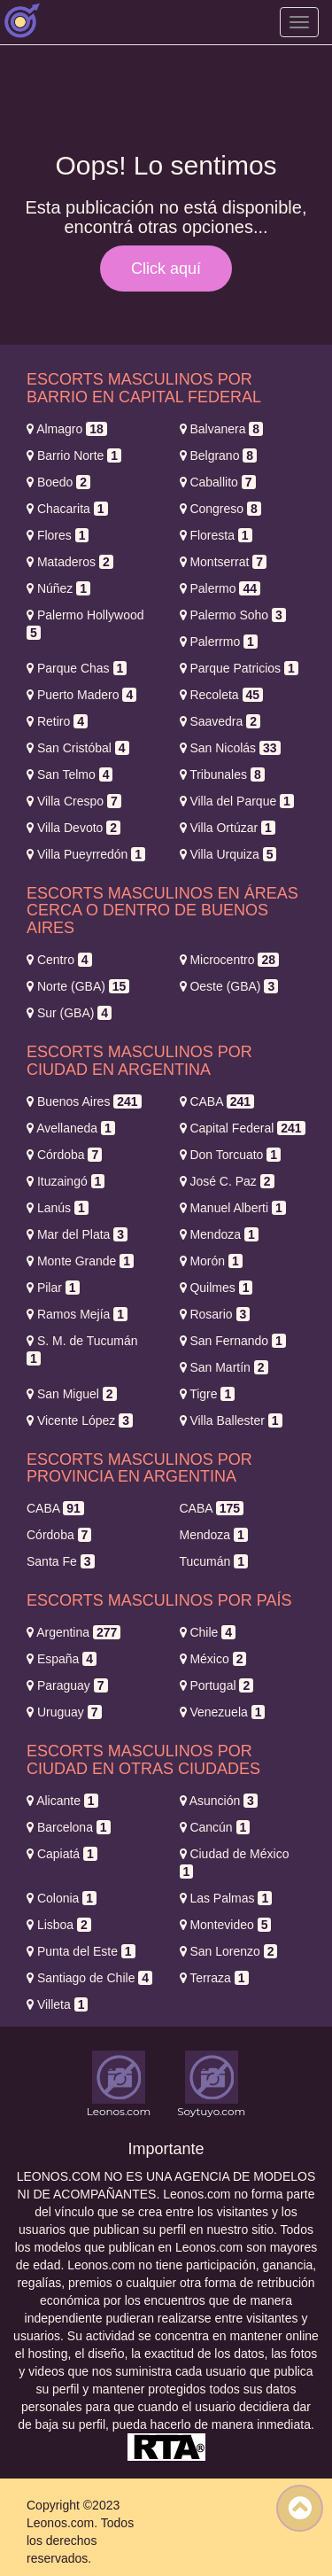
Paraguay (67, 1685)
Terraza (214, 1978)
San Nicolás (230, 748)
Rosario (215, 1314)
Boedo (58, 482)
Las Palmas (226, 1898)
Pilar (53, 1287)
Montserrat (223, 562)
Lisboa (59, 1925)
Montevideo (226, 1925)
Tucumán (214, 1561)
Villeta (57, 2004)
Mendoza (219, 1234)
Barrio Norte (74, 455)
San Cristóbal (78, 748)
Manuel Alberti (233, 1208)
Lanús (58, 1208)
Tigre (207, 1394)
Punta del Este (81, 1951)
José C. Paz (227, 1181)
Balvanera (222, 429)
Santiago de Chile (89, 1978)
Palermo (220, 588)
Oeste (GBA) (229, 986)
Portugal (217, 1685)
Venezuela (223, 1712)
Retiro (57, 721)
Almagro (67, 429)
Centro (59, 960)
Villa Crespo (74, 801)
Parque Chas (77, 668)
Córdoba (64, 1155)
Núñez (58, 588)
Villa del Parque (237, 801)
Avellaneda (71, 1128)
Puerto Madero (81, 695)
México (213, 1659)
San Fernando (233, 1341)
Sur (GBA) (69, 1013)
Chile (207, 1632)
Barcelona (69, 1827)
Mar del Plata (77, 1234)
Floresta (216, 535)
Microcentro (230, 960)
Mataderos (70, 562)
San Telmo (69, 774)
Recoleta (222, 695)
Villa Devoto (73, 828)
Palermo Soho (233, 615)
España (62, 1659)
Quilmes (216, 1287)
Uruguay (64, 1712)
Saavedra (220, 721)
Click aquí (166, 268)
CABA (217, 1101)
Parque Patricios (239, 668)
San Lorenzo (229, 1951)
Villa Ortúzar (227, 828)
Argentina (73, 1632)
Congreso (220, 509)
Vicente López (80, 1420)
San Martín (224, 1367)
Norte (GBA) (78, 986)
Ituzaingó (65, 1181)
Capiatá (62, 1854)
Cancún (215, 1827)
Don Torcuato (231, 1155)
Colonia (62, 1898)
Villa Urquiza (228, 854)
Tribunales (222, 774)
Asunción (219, 1801)
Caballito (218, 482)
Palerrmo (219, 641)
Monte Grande (80, 1261)
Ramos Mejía (77, 1314)
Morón (211, 1261)
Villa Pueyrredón (86, 854)
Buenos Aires (84, 1101)
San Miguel (72, 1394)
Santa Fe (61, 1561)
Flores (58, 535)
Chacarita (67, 509)
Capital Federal (242, 1128)
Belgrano (219, 455)
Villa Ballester (231, 1420)
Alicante (62, 1801)
